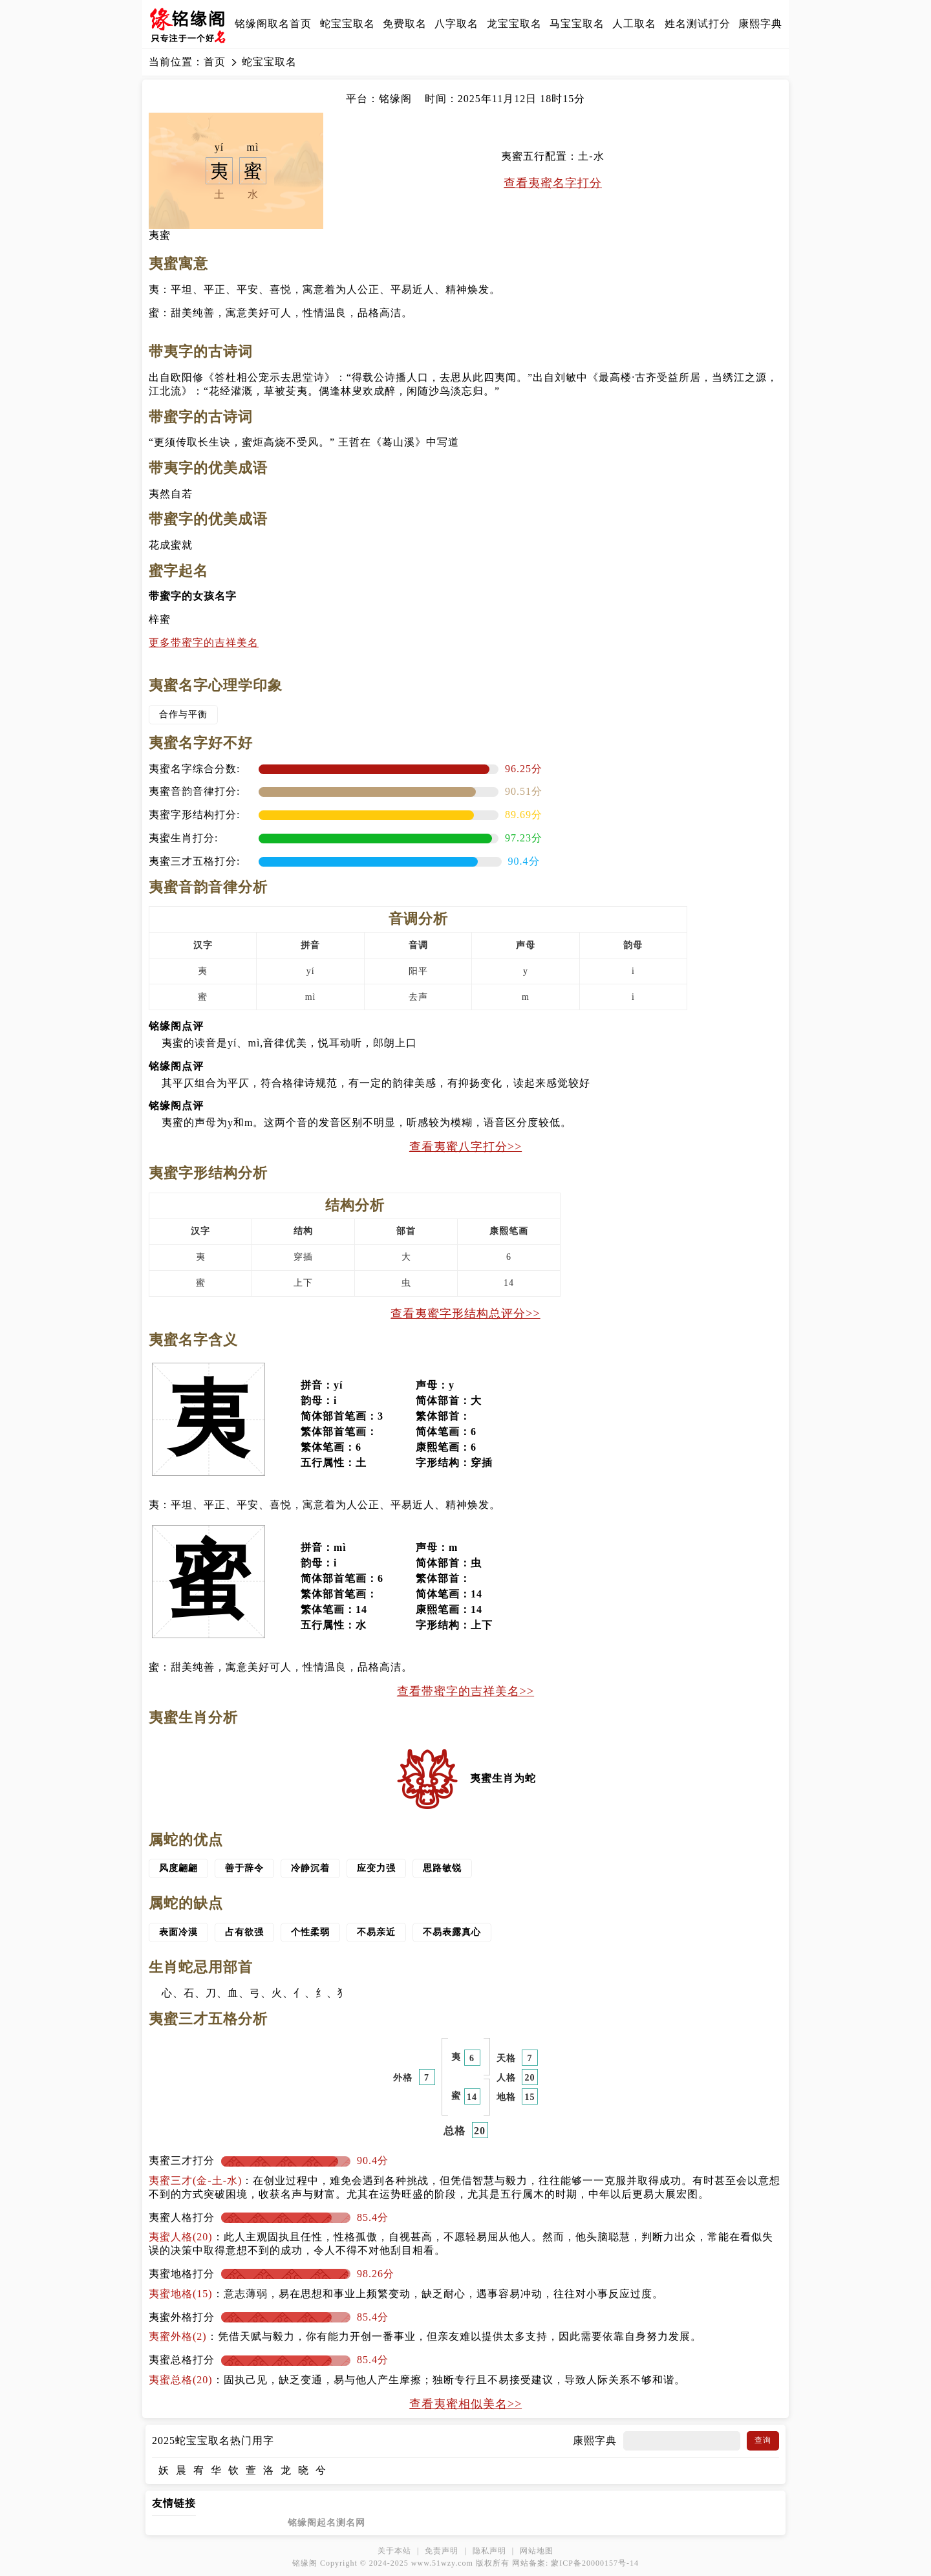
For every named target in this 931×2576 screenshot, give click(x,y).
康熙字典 (760, 23)
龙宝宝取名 (514, 23)
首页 (215, 61)
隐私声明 (489, 2550)
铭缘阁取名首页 (273, 23)
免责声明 (441, 2550)
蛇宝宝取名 (347, 23)
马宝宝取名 (577, 23)
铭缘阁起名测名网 (326, 2522)
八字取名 (456, 23)
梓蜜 (160, 619)
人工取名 (634, 23)
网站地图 (536, 2550)
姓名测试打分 (698, 23)
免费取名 (405, 23)
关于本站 (394, 2550)
